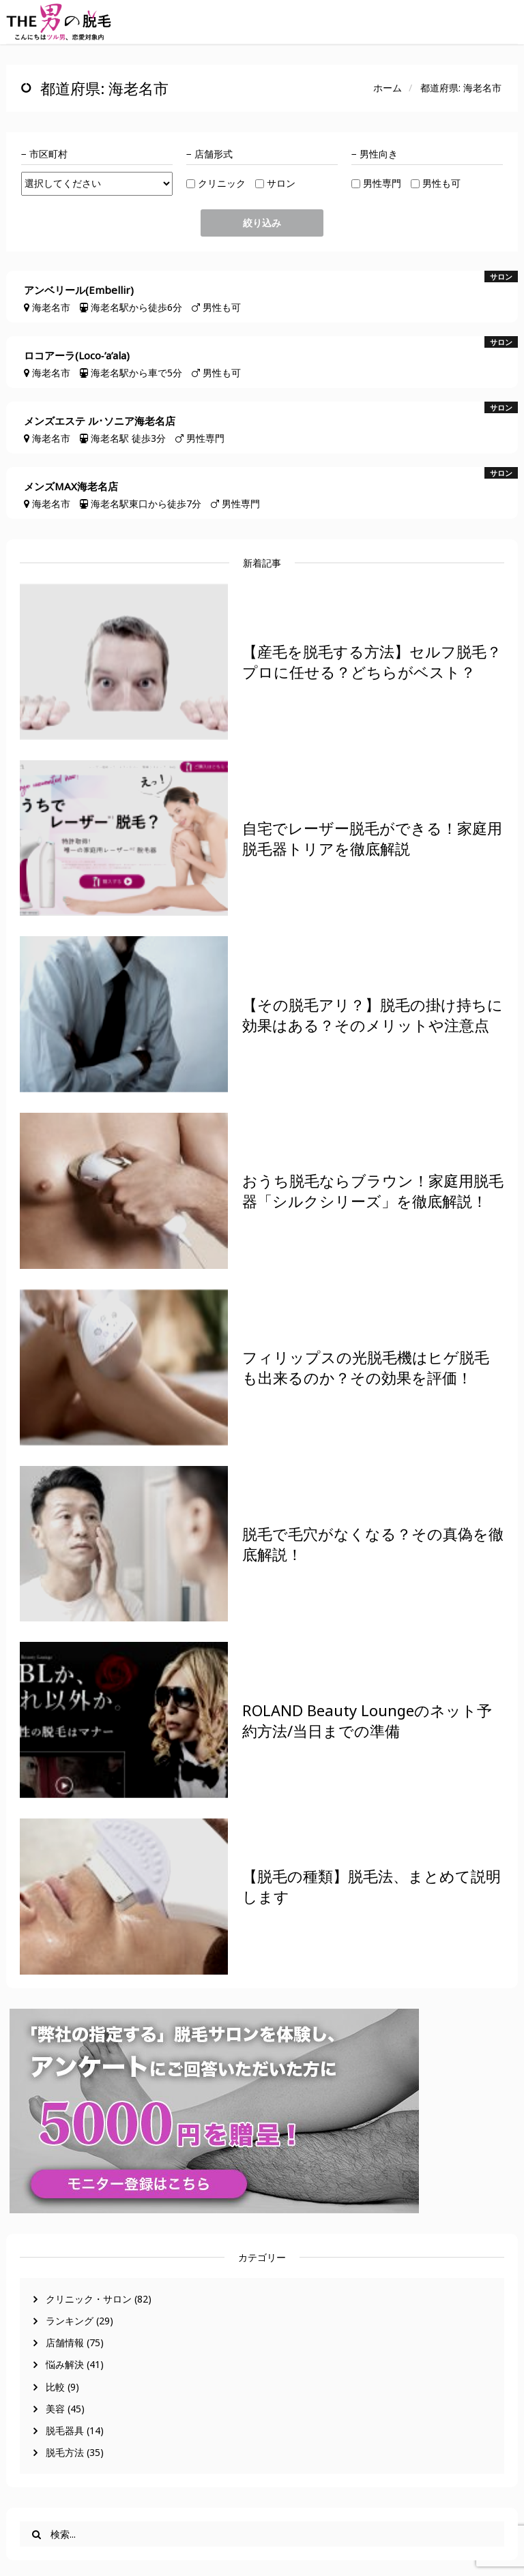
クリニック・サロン (89, 2298)
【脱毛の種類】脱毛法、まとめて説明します (371, 1886)
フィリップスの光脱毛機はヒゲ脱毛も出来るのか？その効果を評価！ (365, 1367)
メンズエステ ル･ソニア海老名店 (99, 421)
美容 (55, 2408)
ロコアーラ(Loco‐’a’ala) (77, 355)
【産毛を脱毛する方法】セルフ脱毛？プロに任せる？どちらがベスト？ (371, 661)
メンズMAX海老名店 (71, 486)
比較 (55, 2386)
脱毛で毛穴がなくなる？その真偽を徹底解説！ (373, 1543)
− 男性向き (374, 153)
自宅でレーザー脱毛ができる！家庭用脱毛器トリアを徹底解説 (372, 838)
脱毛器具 (65, 2430)
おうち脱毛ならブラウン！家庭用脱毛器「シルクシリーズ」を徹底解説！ (373, 1190)
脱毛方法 (65, 2452)
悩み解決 (65, 2364)
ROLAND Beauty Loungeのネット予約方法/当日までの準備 (367, 1720)
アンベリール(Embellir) (79, 290)
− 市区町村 (44, 153)
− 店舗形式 (209, 153)
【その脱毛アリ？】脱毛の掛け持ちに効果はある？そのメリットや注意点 (372, 1014)
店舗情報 (65, 2342)
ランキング (69, 2320)
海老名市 (51, 307)
